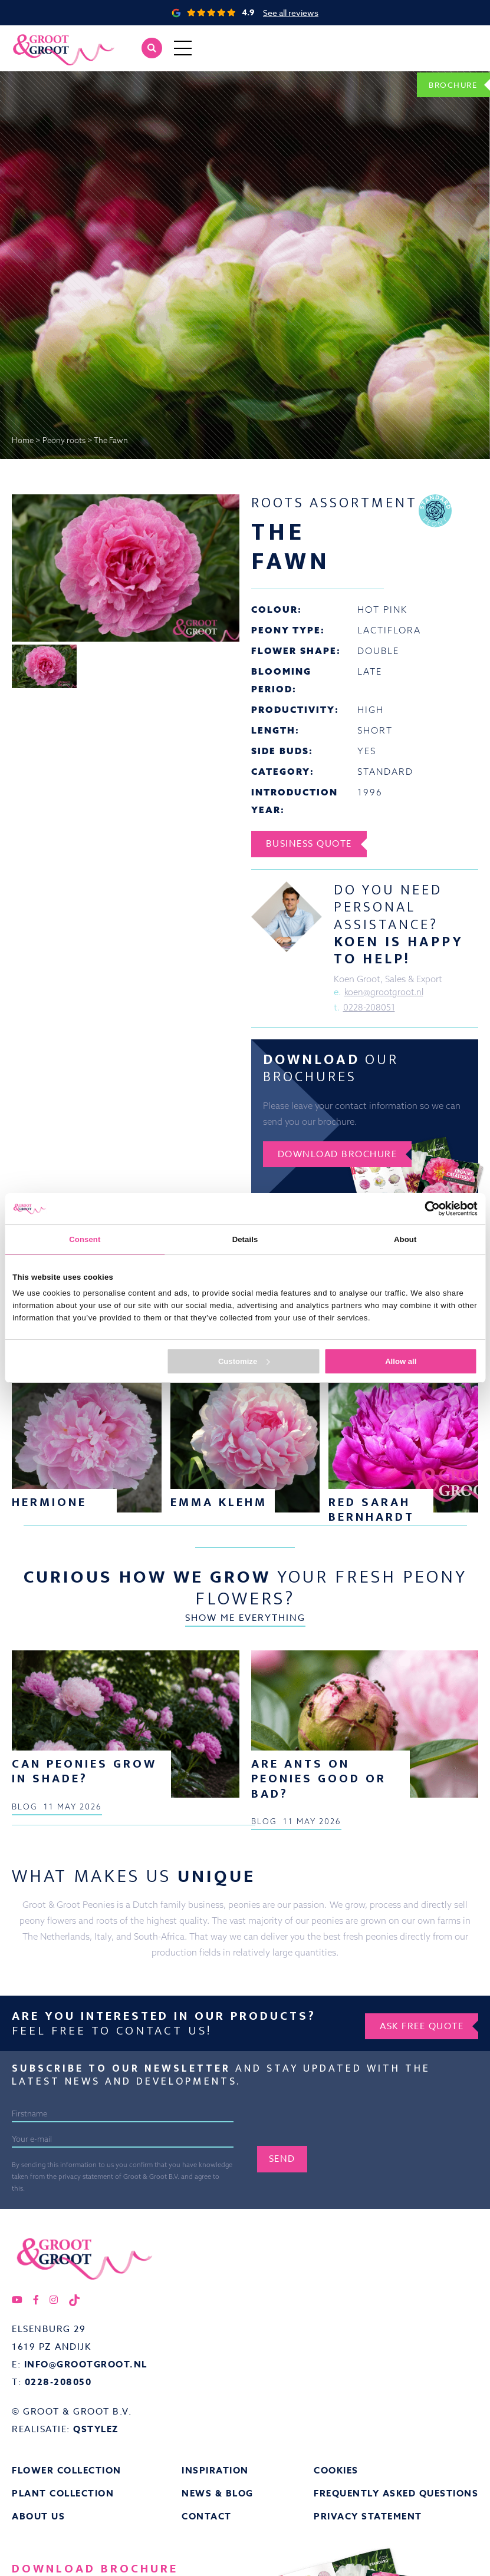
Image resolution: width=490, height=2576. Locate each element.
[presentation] (346, 2230)
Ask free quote (419, 2131)
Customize (243, 1361)
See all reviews (290, 12)
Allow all (400, 1361)
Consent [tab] (84, 1239)
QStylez (96, 2536)
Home (23, 440)
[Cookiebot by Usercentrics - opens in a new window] (426, 1208)
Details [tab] (245, 1239)
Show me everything (245, 1441)
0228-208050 (58, 2489)
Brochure (449, 83)
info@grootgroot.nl (85, 2471)
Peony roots (63, 440)
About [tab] (405, 1239)
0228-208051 (369, 1008)
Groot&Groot (38, 38)
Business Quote (312, 843)
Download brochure (340, 1155)
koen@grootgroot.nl (385, 992)
